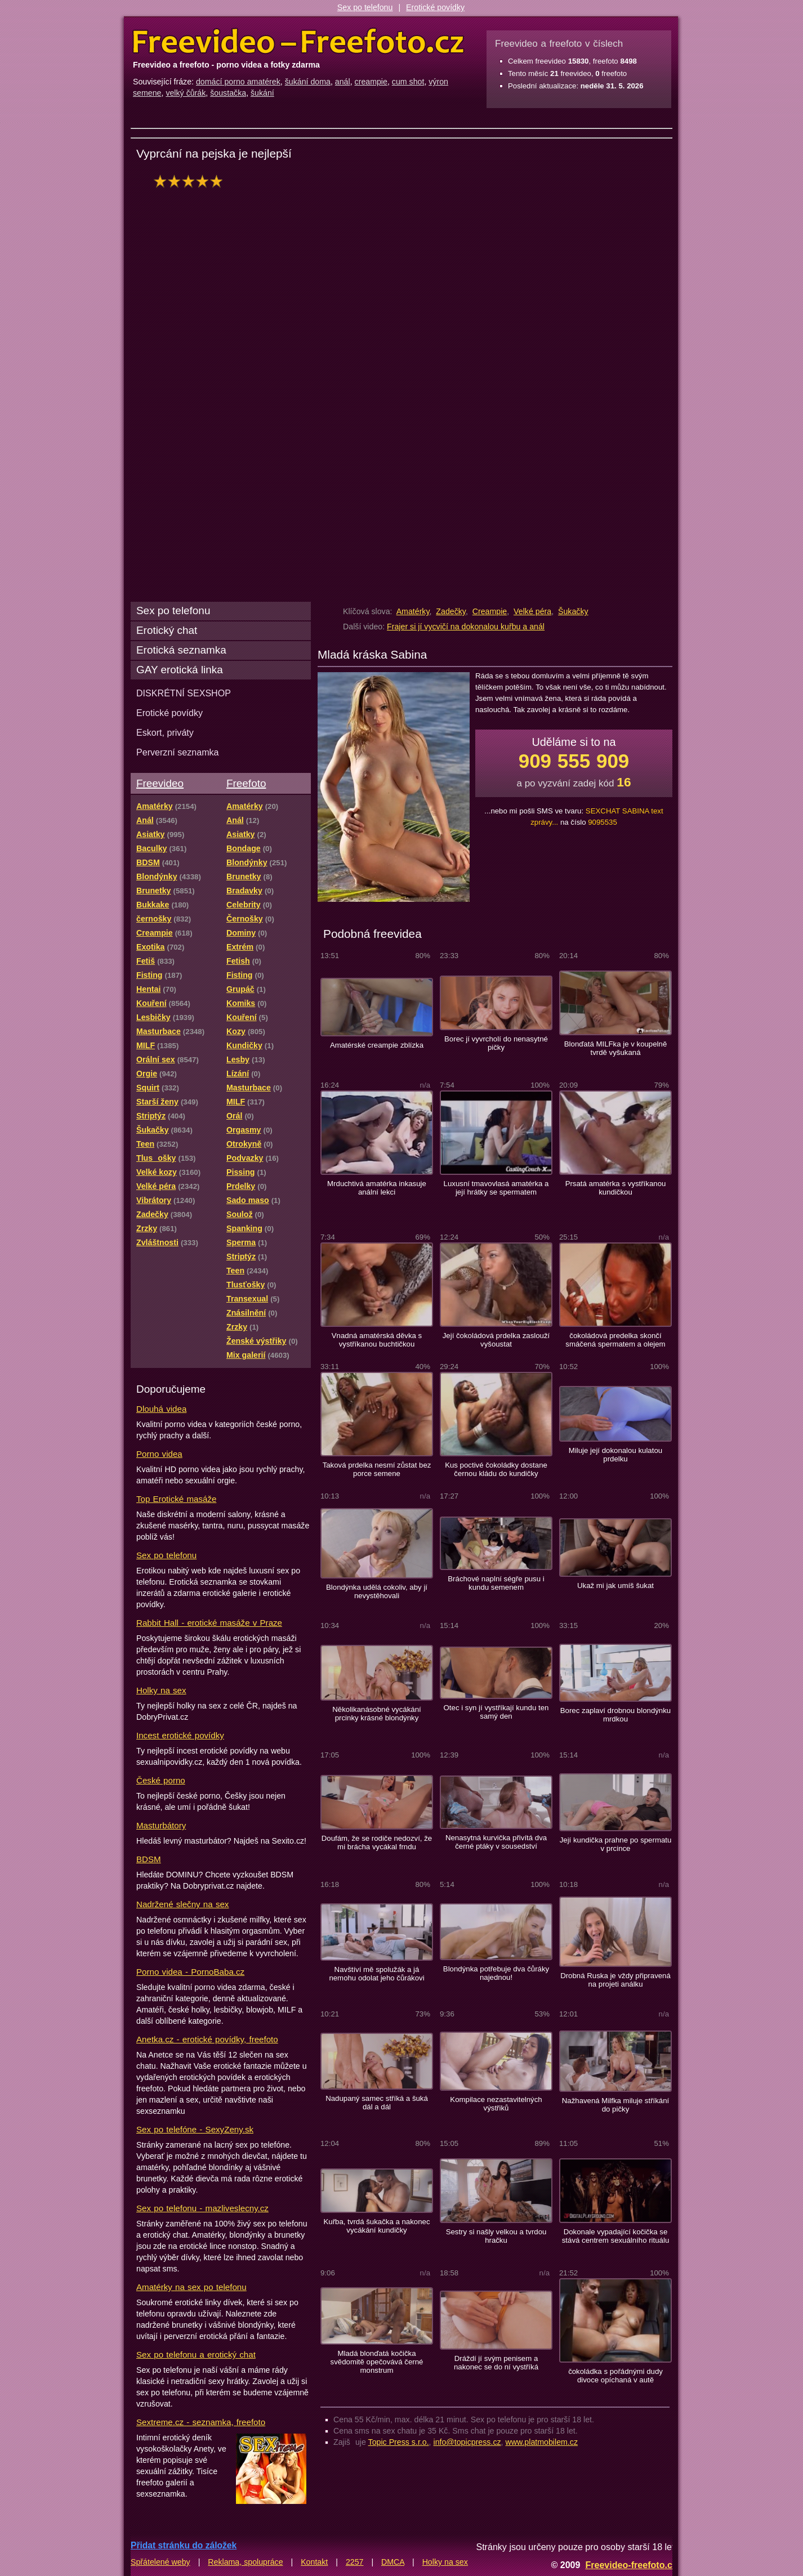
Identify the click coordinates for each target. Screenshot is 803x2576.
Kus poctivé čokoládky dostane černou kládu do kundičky (496, 1469)
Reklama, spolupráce (245, 2561)
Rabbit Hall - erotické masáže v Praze (209, 1622)
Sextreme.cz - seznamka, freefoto (200, 2422)
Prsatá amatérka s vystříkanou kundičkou (615, 1187)
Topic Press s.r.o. (398, 2442)
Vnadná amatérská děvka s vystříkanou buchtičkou (377, 1339)
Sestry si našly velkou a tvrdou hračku (496, 2236)
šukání (262, 92)
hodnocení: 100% (191, 181)
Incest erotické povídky (180, 1735)
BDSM (148, 1859)
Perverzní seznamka (177, 752)
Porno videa (159, 1454)
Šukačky (573, 611)
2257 (355, 2561)
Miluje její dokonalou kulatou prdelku (615, 1454)
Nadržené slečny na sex (182, 1904)
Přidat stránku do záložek (184, 2545)
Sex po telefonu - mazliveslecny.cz (202, 2208)
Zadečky (451, 611)
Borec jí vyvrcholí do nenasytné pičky (496, 1043)
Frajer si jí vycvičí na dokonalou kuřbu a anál (466, 626)
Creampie (489, 611)
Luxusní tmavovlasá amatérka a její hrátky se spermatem (496, 1187)
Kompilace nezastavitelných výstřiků (496, 2103)
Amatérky (413, 611)
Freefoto (246, 783)
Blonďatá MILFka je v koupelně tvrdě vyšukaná (615, 1048)
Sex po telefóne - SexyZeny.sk (194, 2129)
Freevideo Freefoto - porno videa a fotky (298, 41)
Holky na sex (161, 1690)
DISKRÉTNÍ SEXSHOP (183, 693)
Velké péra (532, 611)
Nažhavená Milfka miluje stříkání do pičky (616, 2104)
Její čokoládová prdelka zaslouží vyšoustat (496, 1339)
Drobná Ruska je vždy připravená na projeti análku (615, 1979)
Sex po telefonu (365, 7)
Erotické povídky (435, 7)
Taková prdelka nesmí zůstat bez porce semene (377, 1469)
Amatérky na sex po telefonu (191, 2287)
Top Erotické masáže (176, 1499)
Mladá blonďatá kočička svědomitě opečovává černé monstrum (377, 2361)
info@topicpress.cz (467, 2442)
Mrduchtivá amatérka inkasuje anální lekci (376, 1187)
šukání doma (308, 81)
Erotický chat (166, 630)
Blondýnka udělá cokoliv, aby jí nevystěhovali (376, 1591)
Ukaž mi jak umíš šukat (615, 1585)
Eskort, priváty (165, 732)
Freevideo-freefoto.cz (631, 2565)
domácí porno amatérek (238, 81)
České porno (160, 1780)
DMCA (392, 2561)
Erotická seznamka (181, 650)
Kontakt (314, 2561)
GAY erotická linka (179, 670)
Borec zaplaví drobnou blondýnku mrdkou (615, 1714)
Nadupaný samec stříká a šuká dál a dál (376, 2102)
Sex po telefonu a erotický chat (196, 2354)
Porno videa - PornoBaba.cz (190, 1971)
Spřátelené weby (160, 2561)
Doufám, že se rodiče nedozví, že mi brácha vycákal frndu (377, 1842)
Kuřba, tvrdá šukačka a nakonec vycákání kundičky (376, 2225)
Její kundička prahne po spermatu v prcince (616, 1844)
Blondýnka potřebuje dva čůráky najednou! (496, 1973)
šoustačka (228, 92)
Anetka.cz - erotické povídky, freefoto (207, 2039)
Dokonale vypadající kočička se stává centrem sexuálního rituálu (616, 2236)
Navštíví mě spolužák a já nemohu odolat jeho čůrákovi (376, 1973)
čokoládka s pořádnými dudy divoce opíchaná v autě (615, 2375)
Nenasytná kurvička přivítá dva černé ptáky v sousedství (496, 1841)
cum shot (408, 81)
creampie (371, 81)
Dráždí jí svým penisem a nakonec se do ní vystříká (496, 2362)
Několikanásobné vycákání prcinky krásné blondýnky (376, 1713)
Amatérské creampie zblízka (376, 1045)
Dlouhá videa (161, 1409)
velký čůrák (186, 92)
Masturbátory (161, 1825)
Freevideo (160, 783)
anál (342, 81)
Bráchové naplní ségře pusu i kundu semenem (496, 1583)
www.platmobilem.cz (541, 2442)
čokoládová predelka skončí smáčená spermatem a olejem (615, 1339)
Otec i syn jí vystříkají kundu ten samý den (496, 1711)
